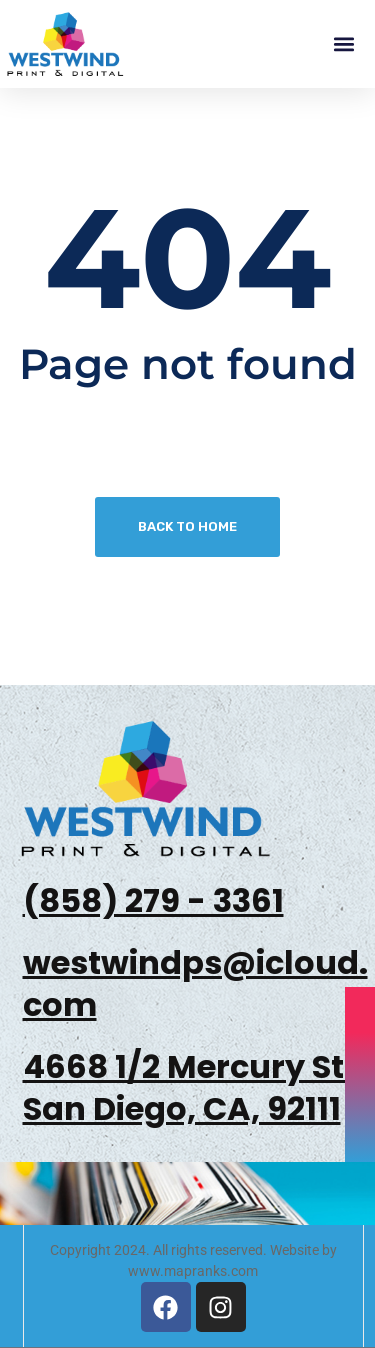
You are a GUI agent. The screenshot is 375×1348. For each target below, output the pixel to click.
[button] (343, 44)
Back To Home (187, 526)
